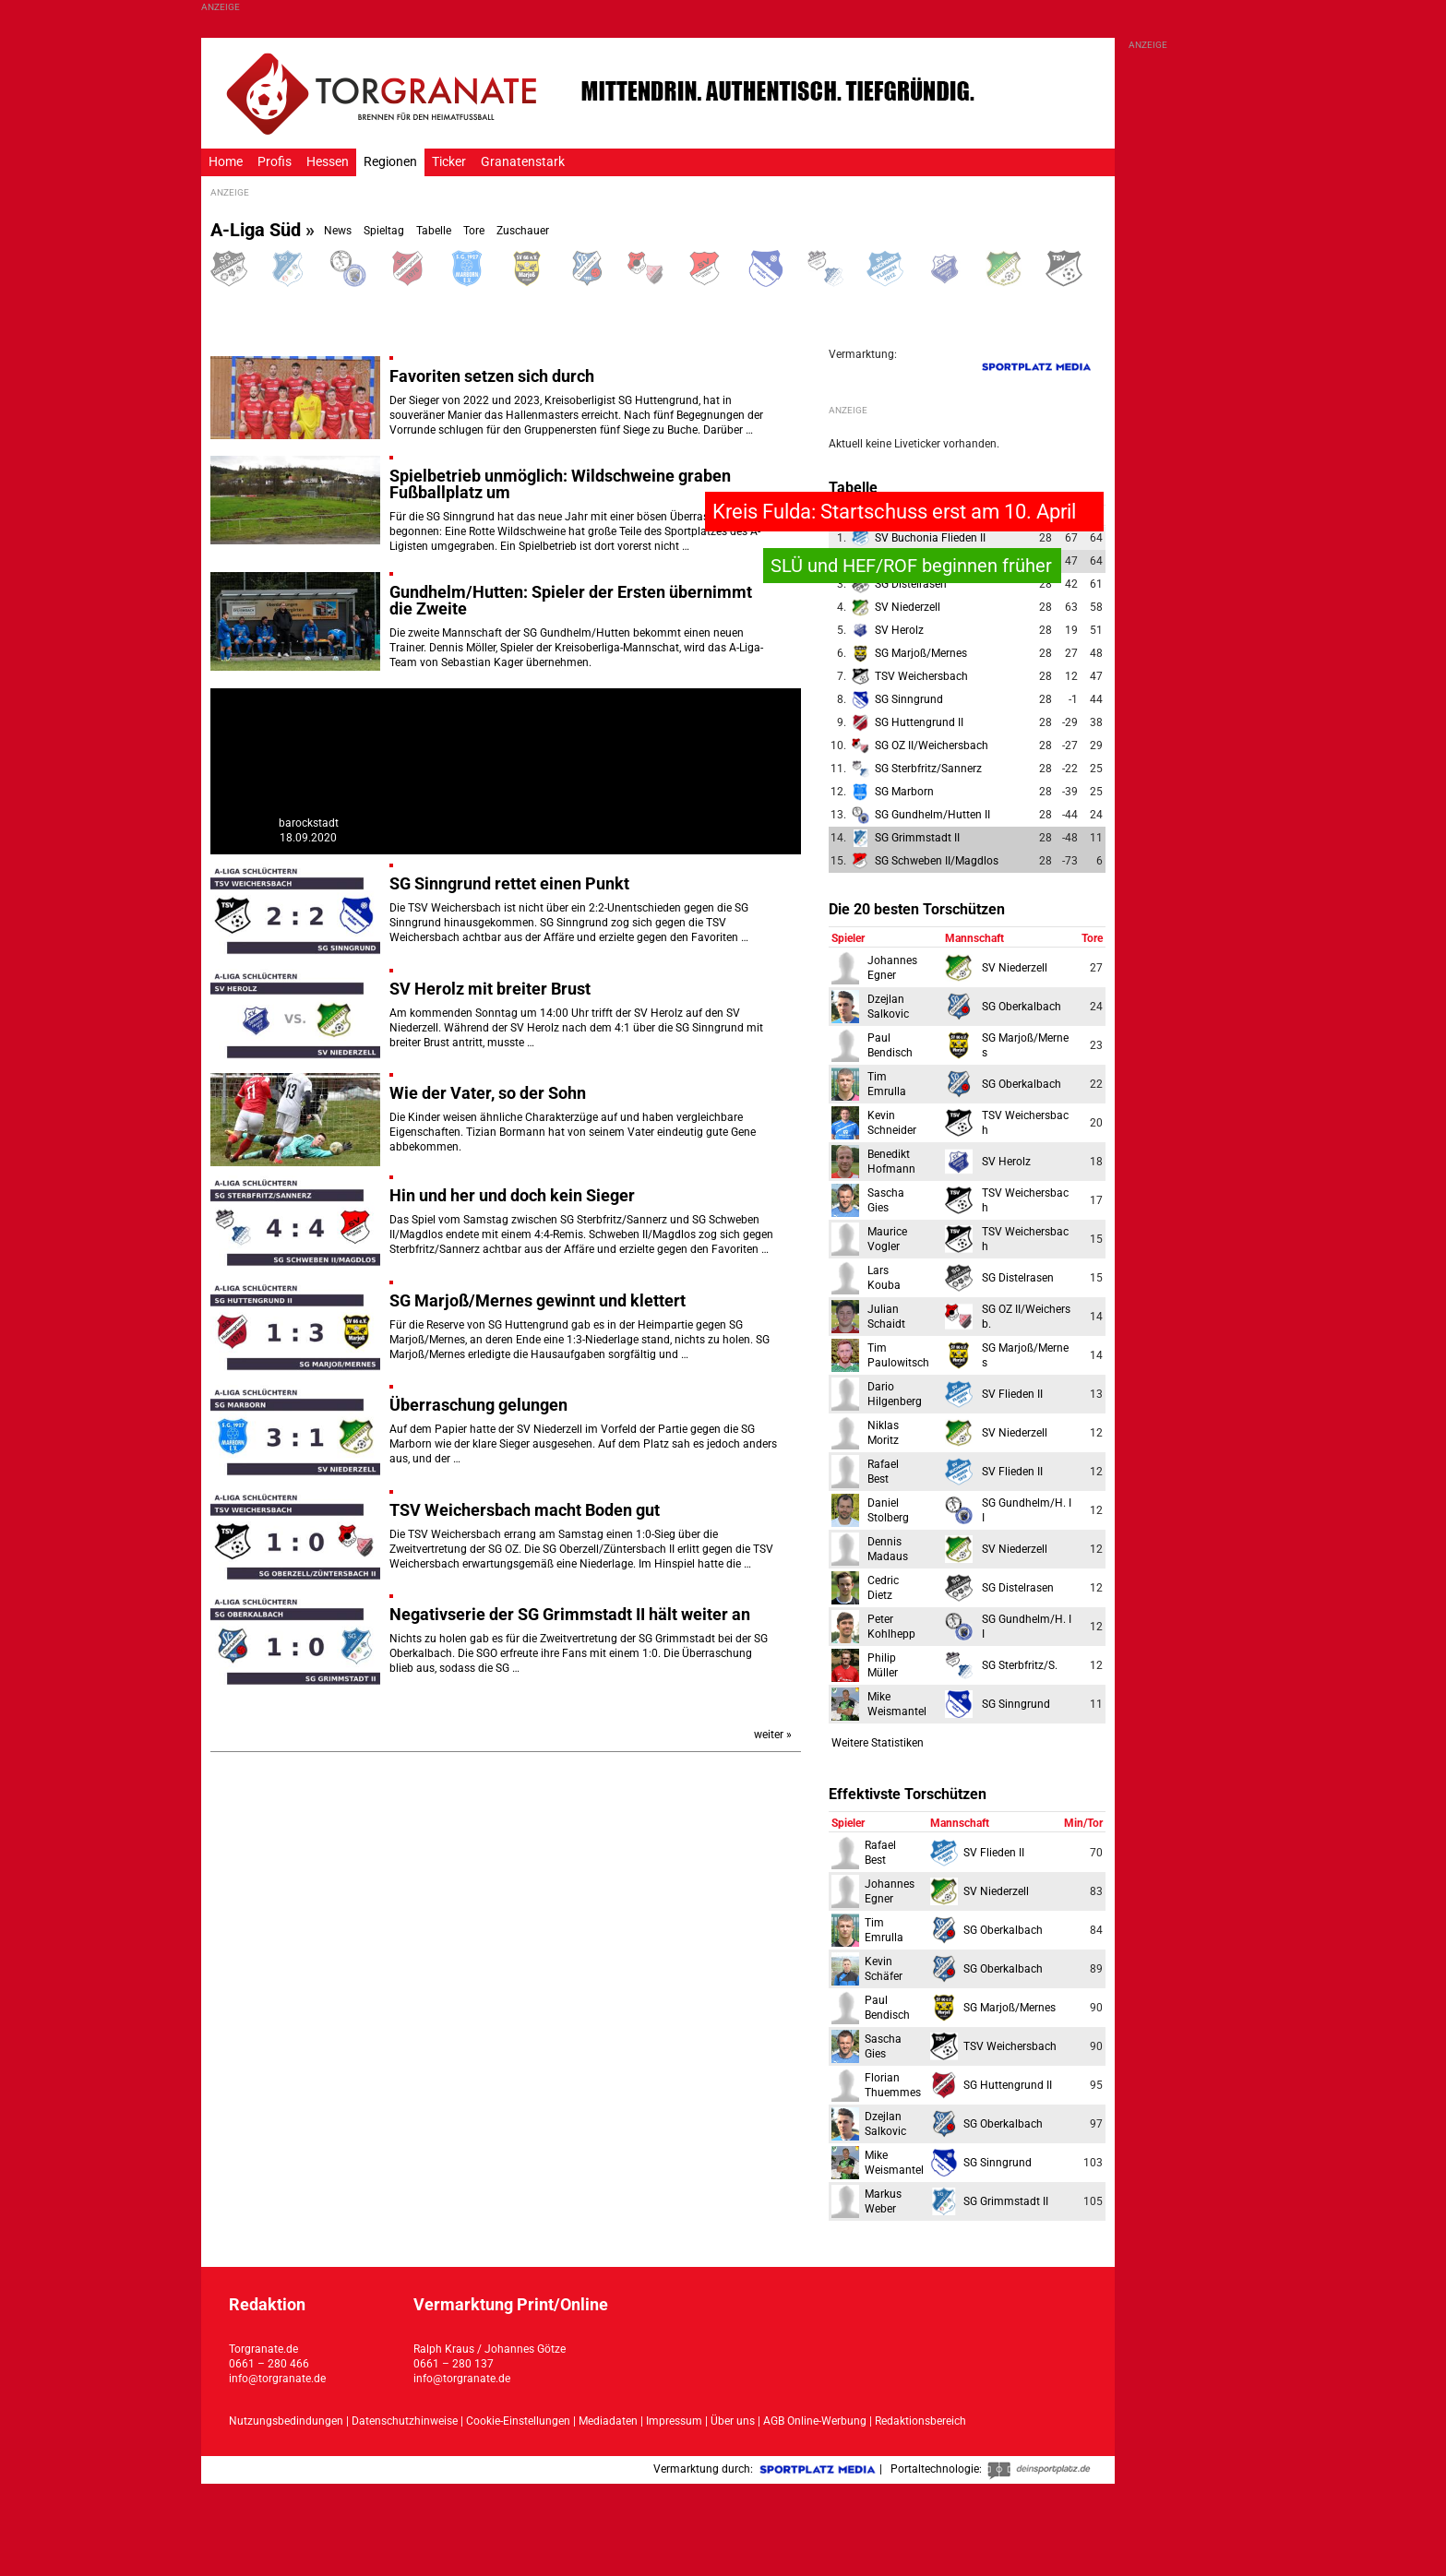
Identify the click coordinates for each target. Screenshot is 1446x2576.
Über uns (733, 2421)
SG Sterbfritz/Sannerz (928, 768)
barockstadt (309, 823)
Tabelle (433, 230)
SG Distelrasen (911, 584)
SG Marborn (904, 791)
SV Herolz (899, 630)
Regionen (390, 162)
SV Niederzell (907, 607)
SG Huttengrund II (919, 722)
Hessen (327, 162)
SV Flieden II (1012, 1394)
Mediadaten (609, 2421)
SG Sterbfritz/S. (1020, 1665)
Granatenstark (523, 162)
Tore (473, 230)
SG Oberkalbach (1021, 1006)
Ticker (449, 162)
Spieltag (384, 230)
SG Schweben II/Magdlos (936, 860)
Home (226, 162)
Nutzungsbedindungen (286, 2421)
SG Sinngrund (909, 699)
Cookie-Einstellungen (518, 2421)
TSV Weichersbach (921, 676)
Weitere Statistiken (877, 1742)
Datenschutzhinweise (405, 2421)
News (338, 230)
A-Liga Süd (255, 230)
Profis (274, 162)
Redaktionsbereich (920, 2421)
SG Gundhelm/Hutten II (932, 814)
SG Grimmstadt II (917, 837)
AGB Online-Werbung (814, 2421)
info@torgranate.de (277, 2378)
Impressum (674, 2421)
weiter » (773, 1734)
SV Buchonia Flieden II (930, 537)
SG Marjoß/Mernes (921, 653)
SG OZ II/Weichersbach (931, 745)
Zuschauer (522, 230)
